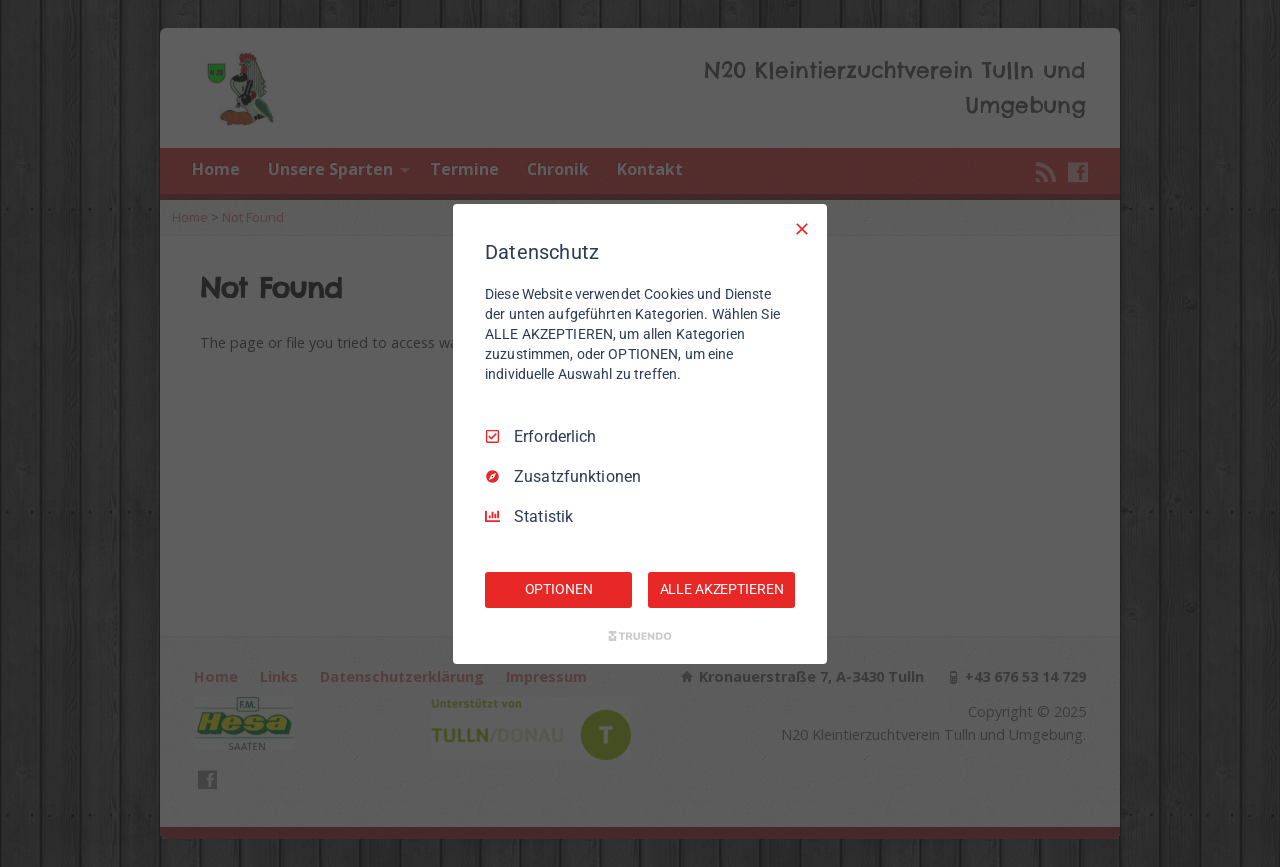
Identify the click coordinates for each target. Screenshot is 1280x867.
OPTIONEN (559, 589)
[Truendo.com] (640, 636)
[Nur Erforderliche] (802, 228)
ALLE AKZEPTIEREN (722, 589)
